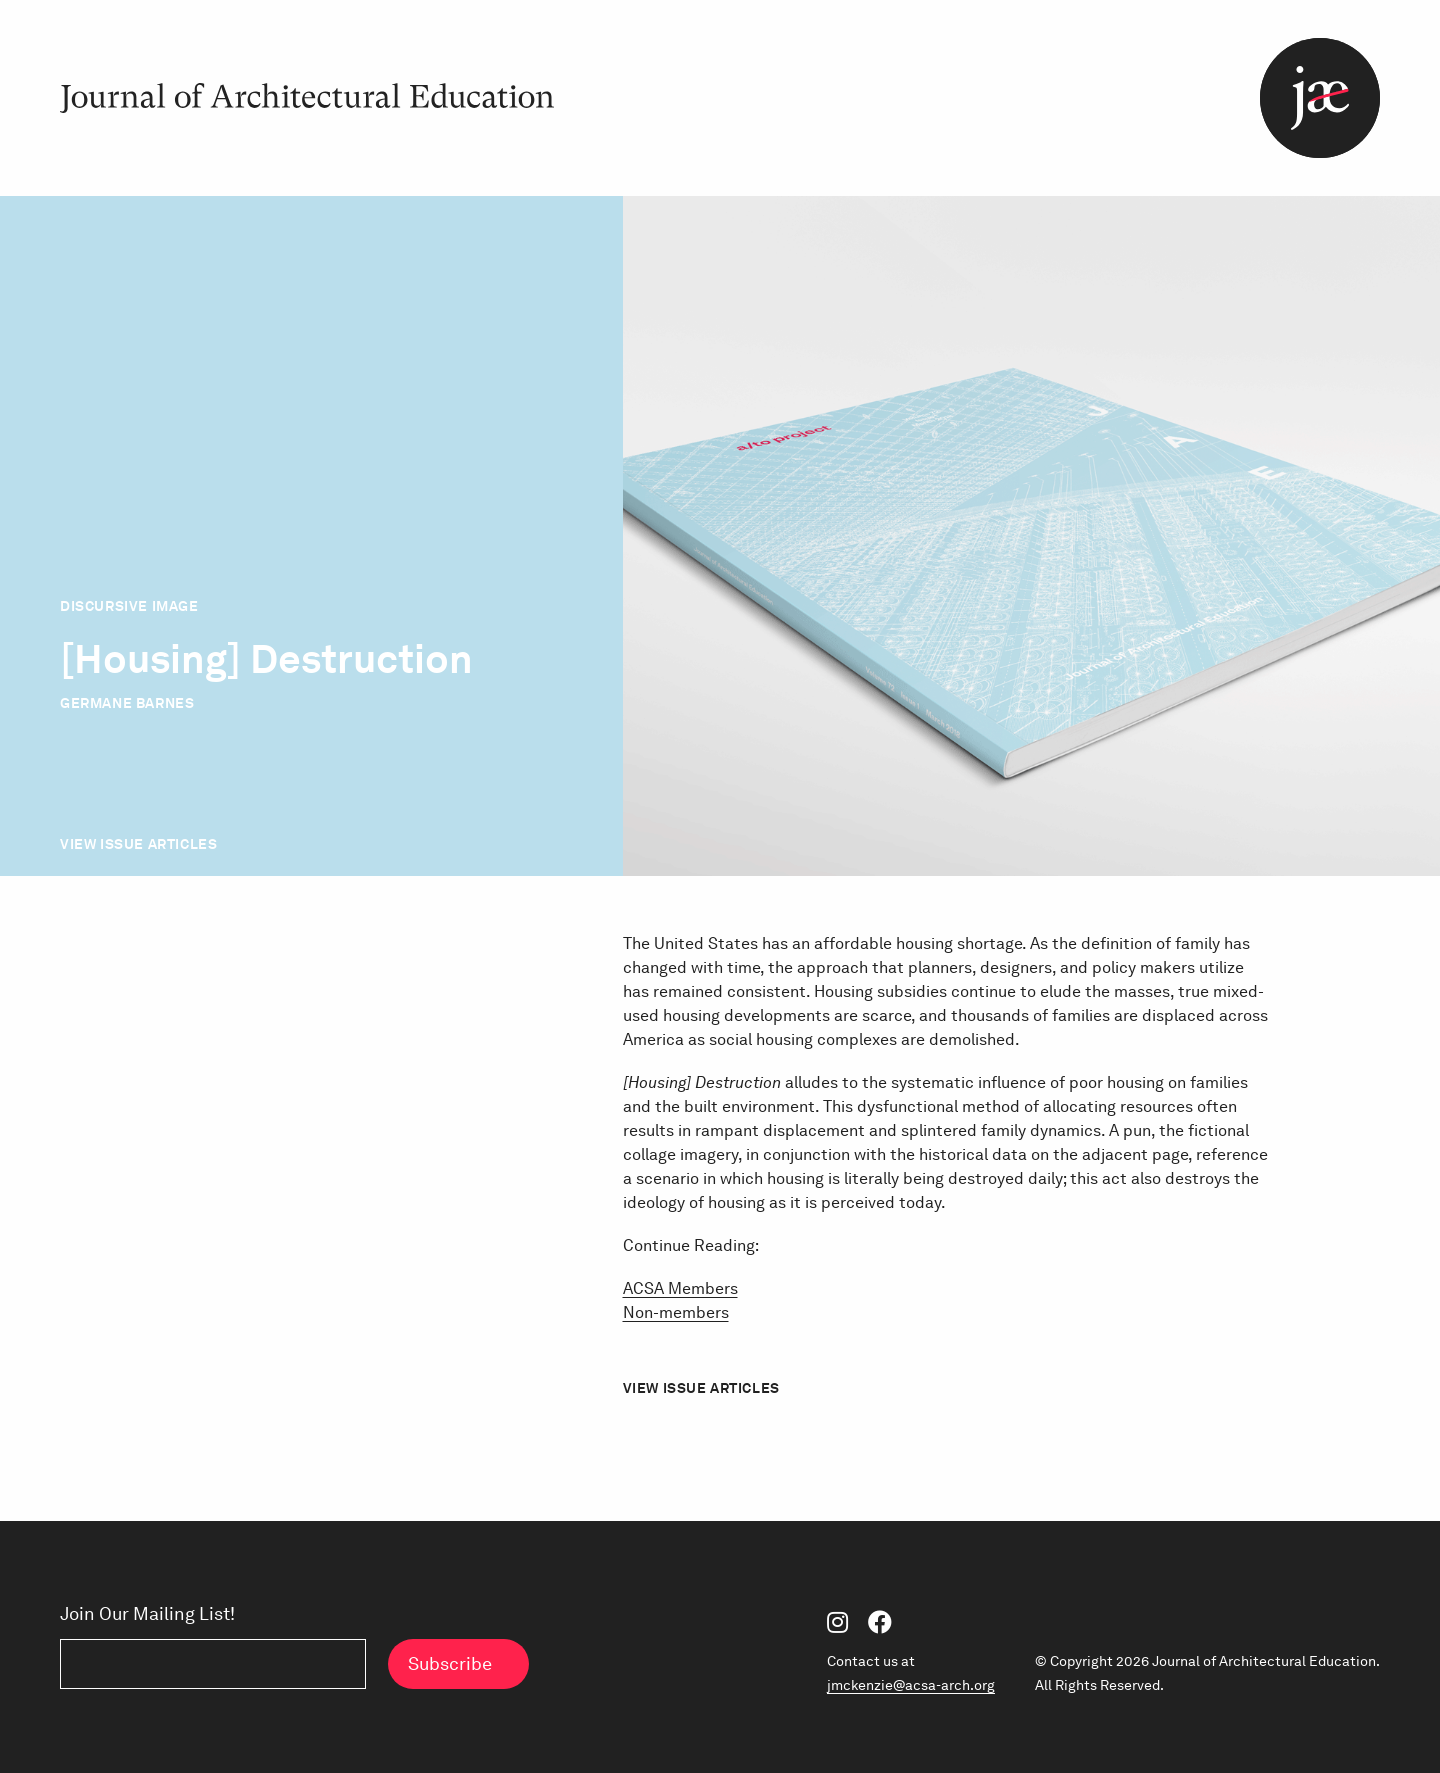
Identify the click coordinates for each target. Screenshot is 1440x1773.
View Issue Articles (138, 844)
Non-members (676, 1312)
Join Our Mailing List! (147, 1614)
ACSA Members (680, 1288)
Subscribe (450, 1663)
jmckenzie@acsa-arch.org (911, 1685)
